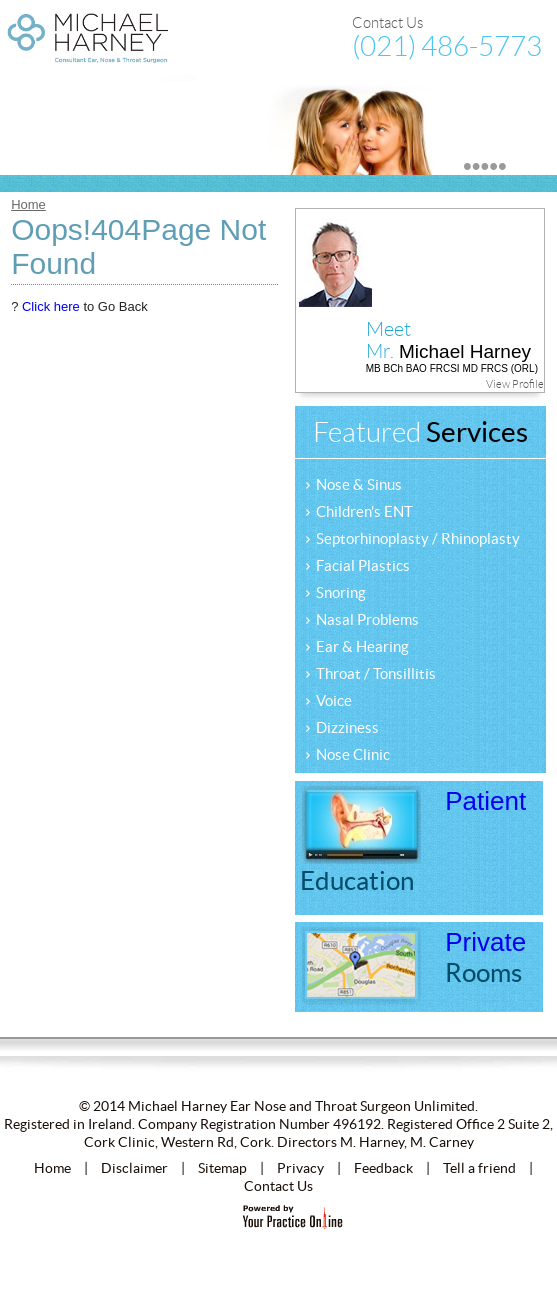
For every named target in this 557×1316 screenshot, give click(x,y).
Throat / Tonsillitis (370, 672)
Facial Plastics (357, 564)
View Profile (515, 384)
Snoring (335, 591)
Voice (328, 699)
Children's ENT (359, 510)
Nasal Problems (362, 618)
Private (485, 957)
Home (28, 204)
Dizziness (342, 726)
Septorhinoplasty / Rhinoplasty (412, 537)
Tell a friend (479, 1168)
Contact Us (387, 23)
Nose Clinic (347, 753)
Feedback (383, 1168)
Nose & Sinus (353, 483)
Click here (51, 306)
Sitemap (222, 1168)
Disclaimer (134, 1168)
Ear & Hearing (357, 645)
